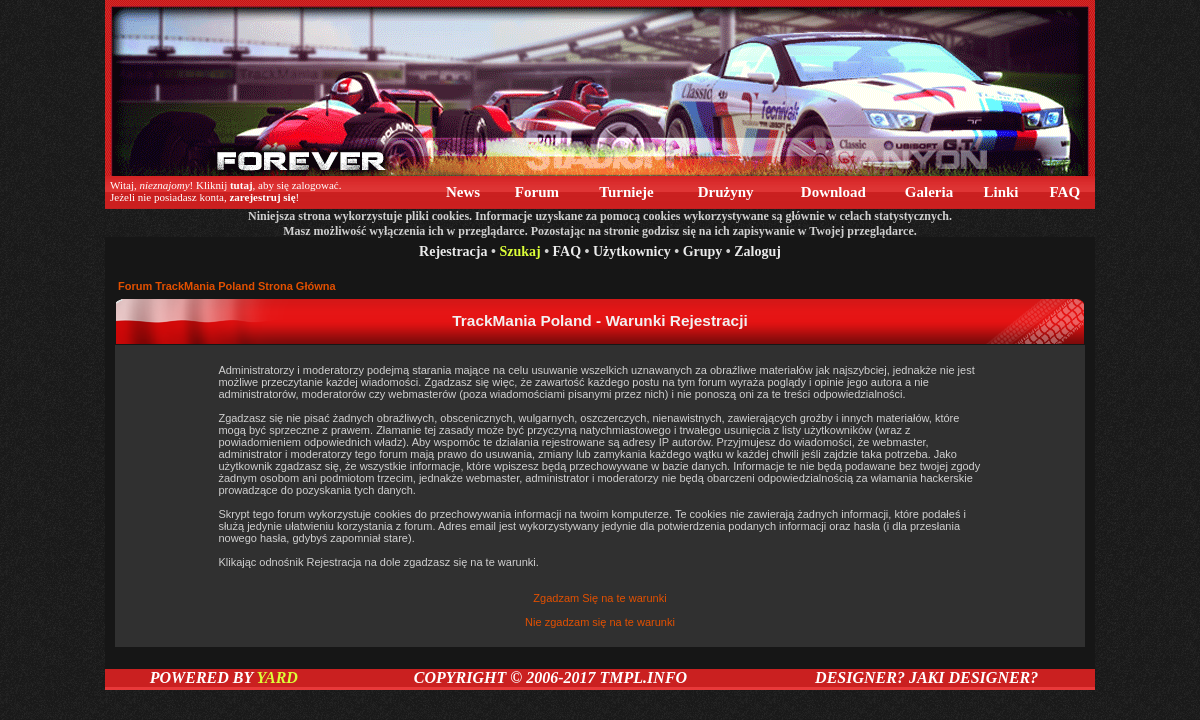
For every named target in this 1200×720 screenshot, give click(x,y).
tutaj (241, 185)
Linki (1001, 192)
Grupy (703, 251)
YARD (276, 677)
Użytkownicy (632, 251)
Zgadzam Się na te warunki (599, 598)
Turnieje (627, 192)
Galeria (929, 192)
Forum (537, 192)
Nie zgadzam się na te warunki (600, 622)
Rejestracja (453, 251)
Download (833, 192)
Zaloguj (757, 251)
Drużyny (725, 192)
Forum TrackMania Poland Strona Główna (227, 286)
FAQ (1065, 192)
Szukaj (519, 251)
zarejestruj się (262, 197)
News (463, 192)
